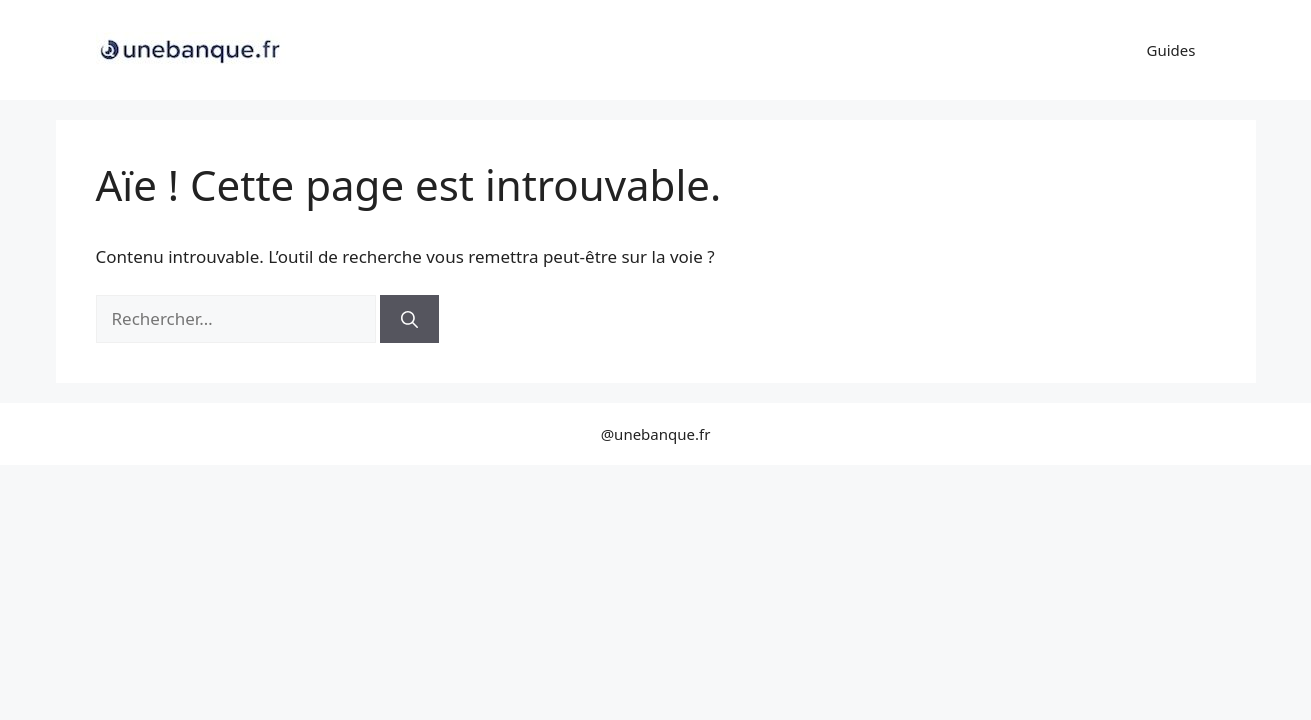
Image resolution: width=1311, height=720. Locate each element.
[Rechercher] (409, 319)
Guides (1171, 50)
